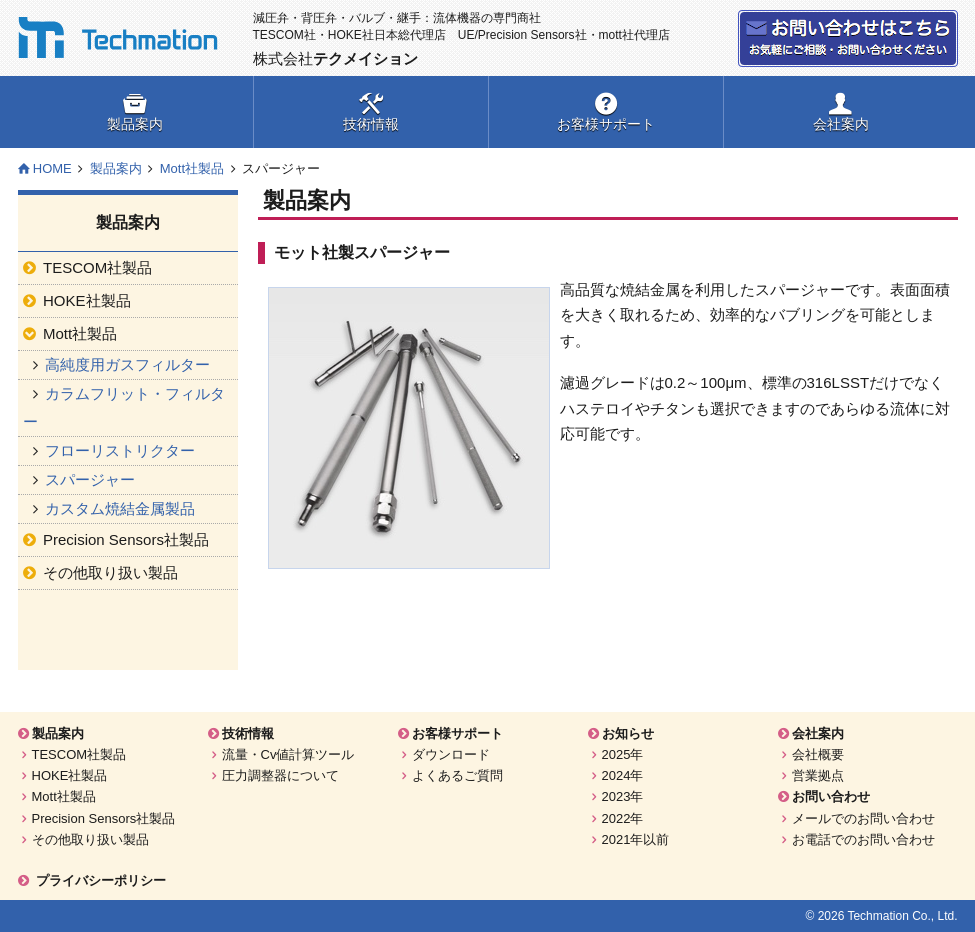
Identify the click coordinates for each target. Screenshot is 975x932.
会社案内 (841, 124)
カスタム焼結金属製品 (120, 508)
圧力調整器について (280, 775)
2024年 (623, 775)
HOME (52, 168)
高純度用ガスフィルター (127, 364)
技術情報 (371, 124)
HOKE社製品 (70, 775)
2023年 (623, 796)
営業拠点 (818, 775)
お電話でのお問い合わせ (863, 839)
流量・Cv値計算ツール (288, 754)
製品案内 (135, 124)
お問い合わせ (848, 38)
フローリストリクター (120, 450)
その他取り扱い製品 (90, 839)
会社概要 (818, 754)
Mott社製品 (192, 168)
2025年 (623, 754)
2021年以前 (636, 839)
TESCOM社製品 (79, 754)
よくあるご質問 (457, 775)
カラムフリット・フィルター (124, 407)
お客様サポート (606, 124)
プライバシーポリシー (101, 880)
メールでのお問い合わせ (863, 818)
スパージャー (90, 479)
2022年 (623, 818)
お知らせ (628, 733)
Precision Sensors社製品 (104, 818)
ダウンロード (451, 754)
